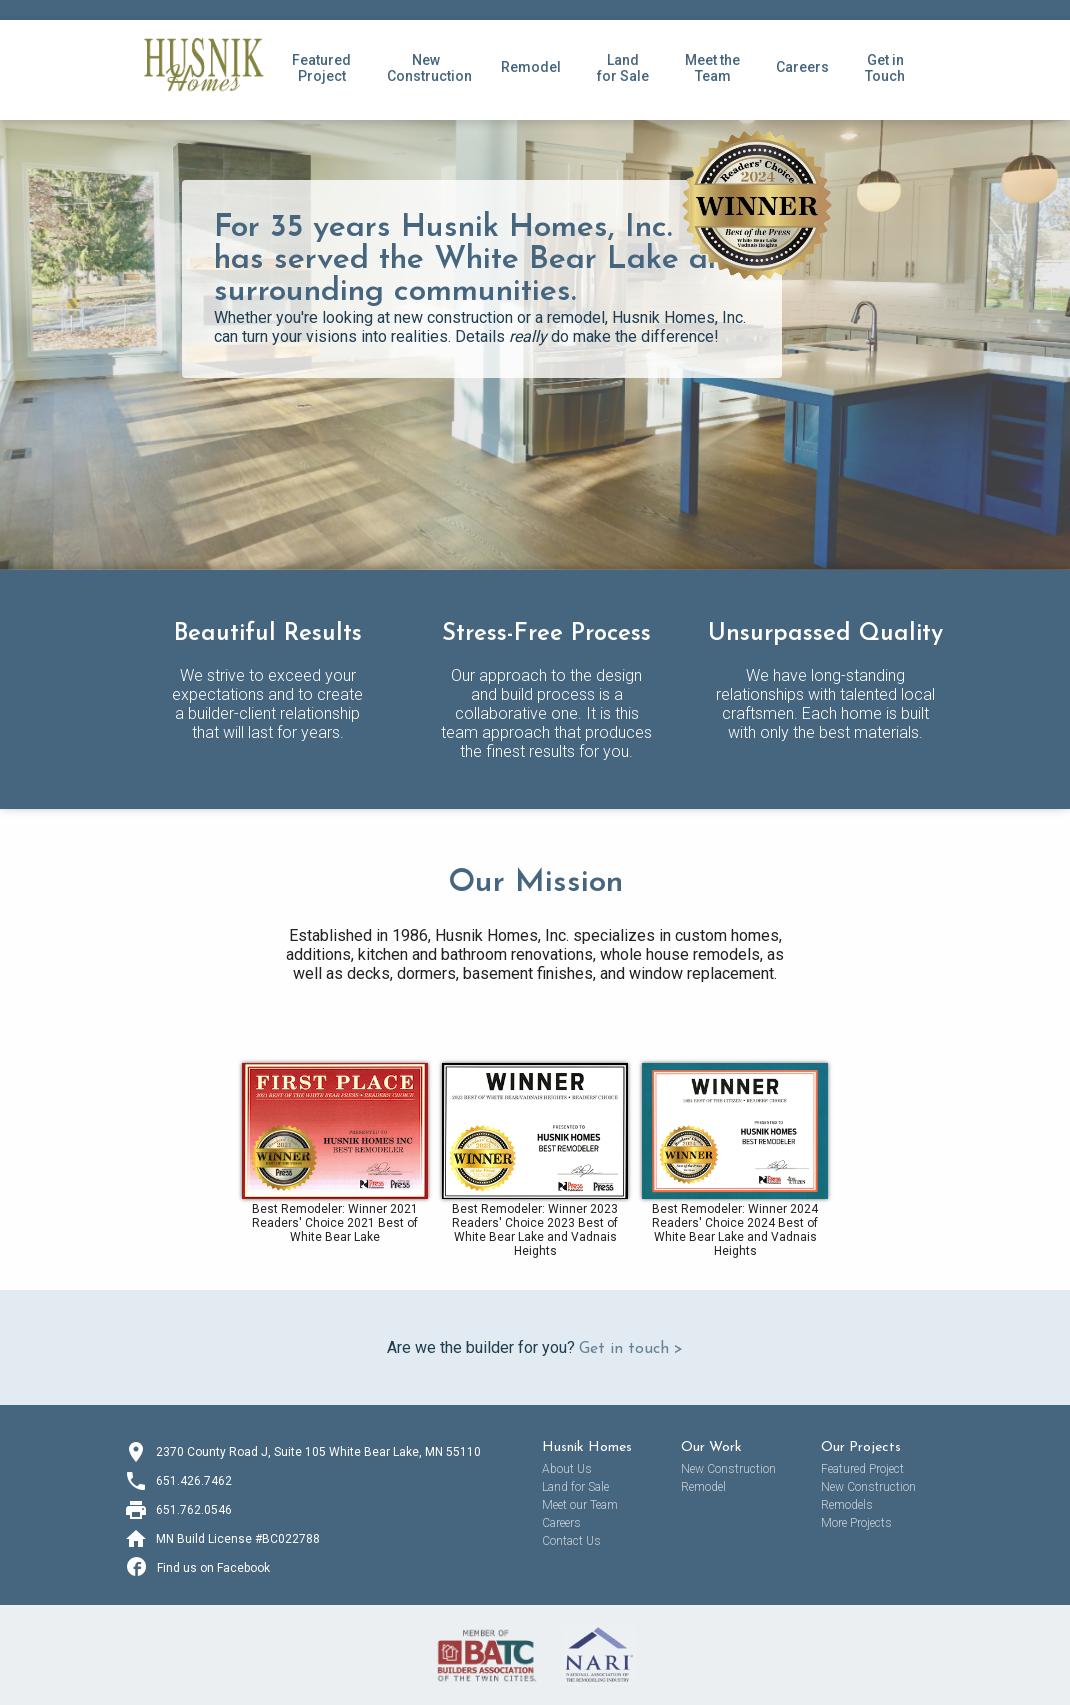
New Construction (728, 1469)
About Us (567, 1469)
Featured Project (862, 1469)
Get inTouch (885, 68)
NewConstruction (429, 68)
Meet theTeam (712, 68)
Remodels (847, 1505)
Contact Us (571, 1541)
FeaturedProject (321, 68)
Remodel (531, 67)
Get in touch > (631, 1349)
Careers (802, 67)
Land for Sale (623, 68)
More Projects (856, 1523)
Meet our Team (580, 1505)
